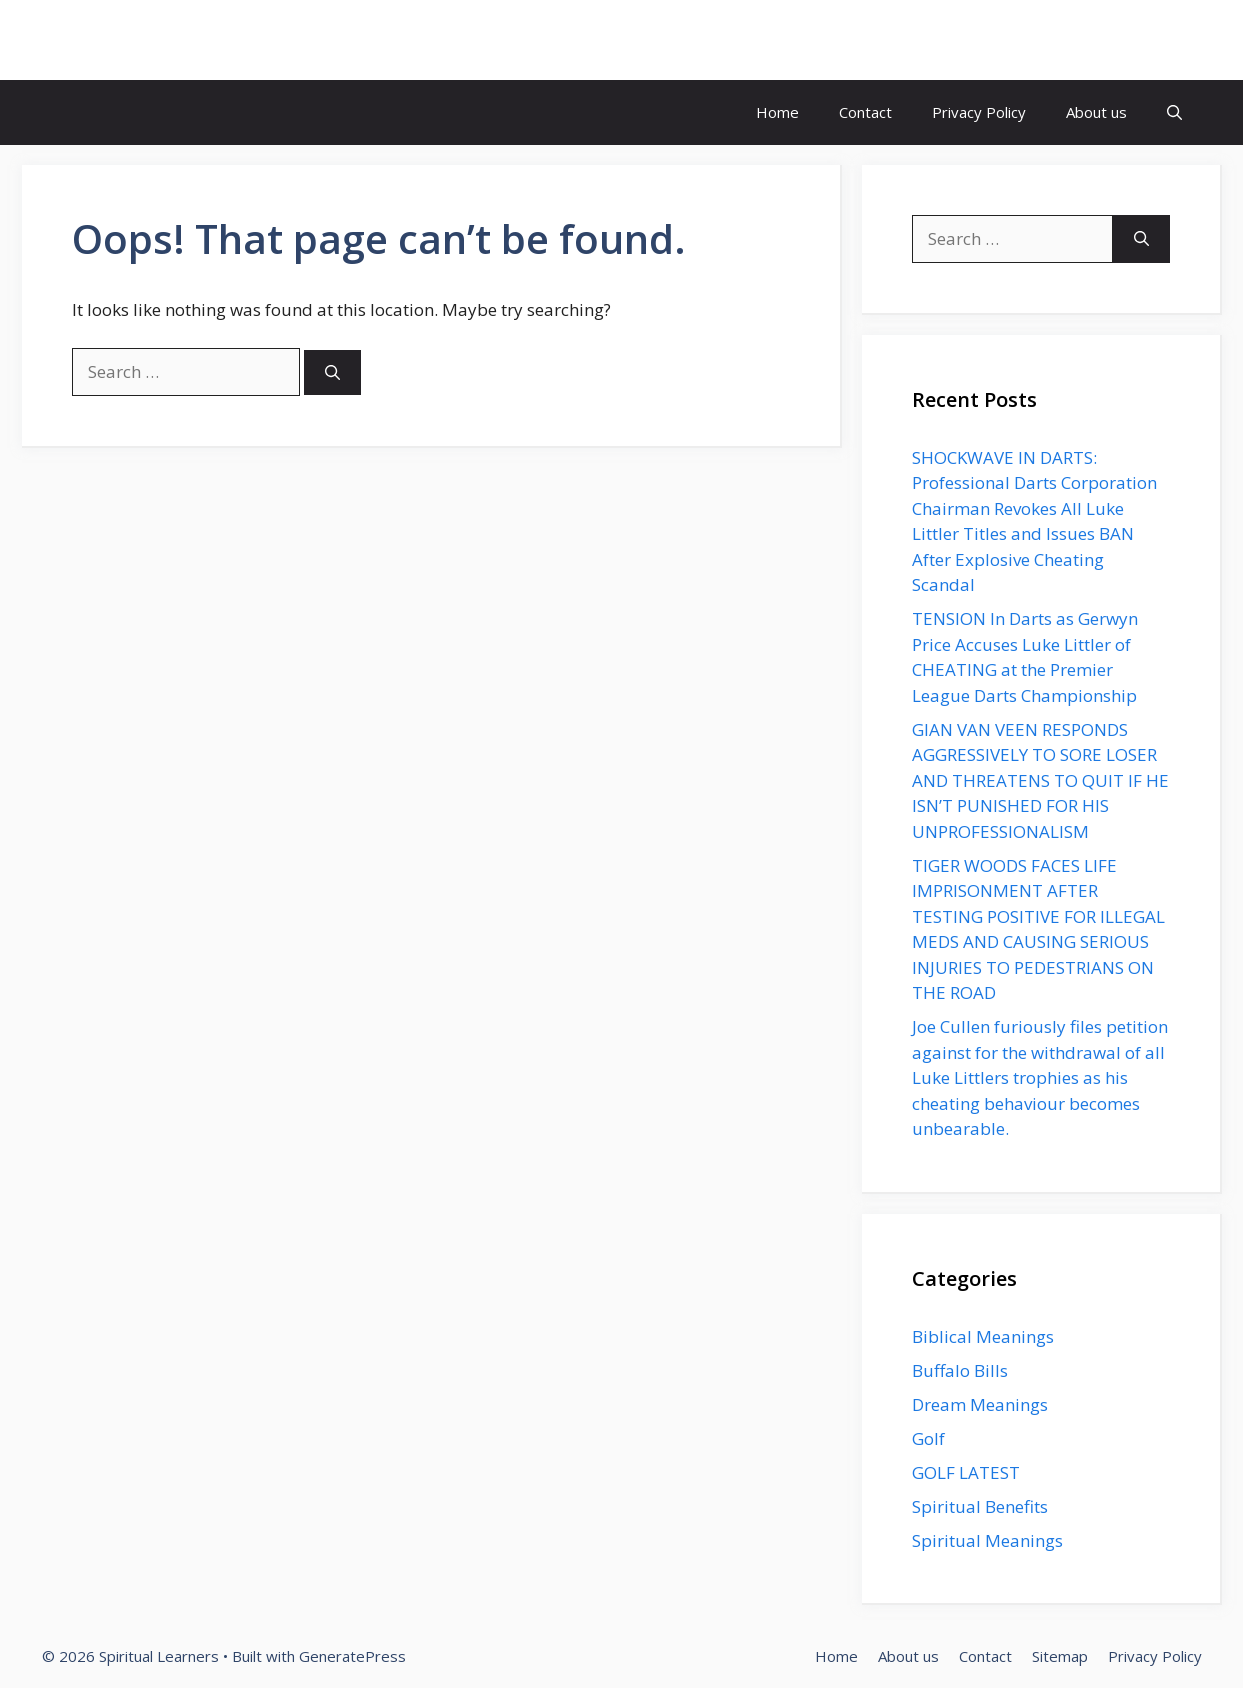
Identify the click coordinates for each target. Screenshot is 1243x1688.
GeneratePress (352, 1656)
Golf (928, 1438)
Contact (865, 112)
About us (1096, 112)
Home (777, 112)
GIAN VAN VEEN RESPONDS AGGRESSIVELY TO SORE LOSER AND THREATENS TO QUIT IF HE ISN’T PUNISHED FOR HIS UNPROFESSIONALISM (1040, 780)
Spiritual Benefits (980, 1506)
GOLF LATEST (966, 1472)
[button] (1174, 112)
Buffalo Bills (960, 1370)
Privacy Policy (979, 112)
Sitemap (1060, 1656)
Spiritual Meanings (987, 1540)
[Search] (332, 372)
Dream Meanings (980, 1404)
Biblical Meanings (983, 1336)
